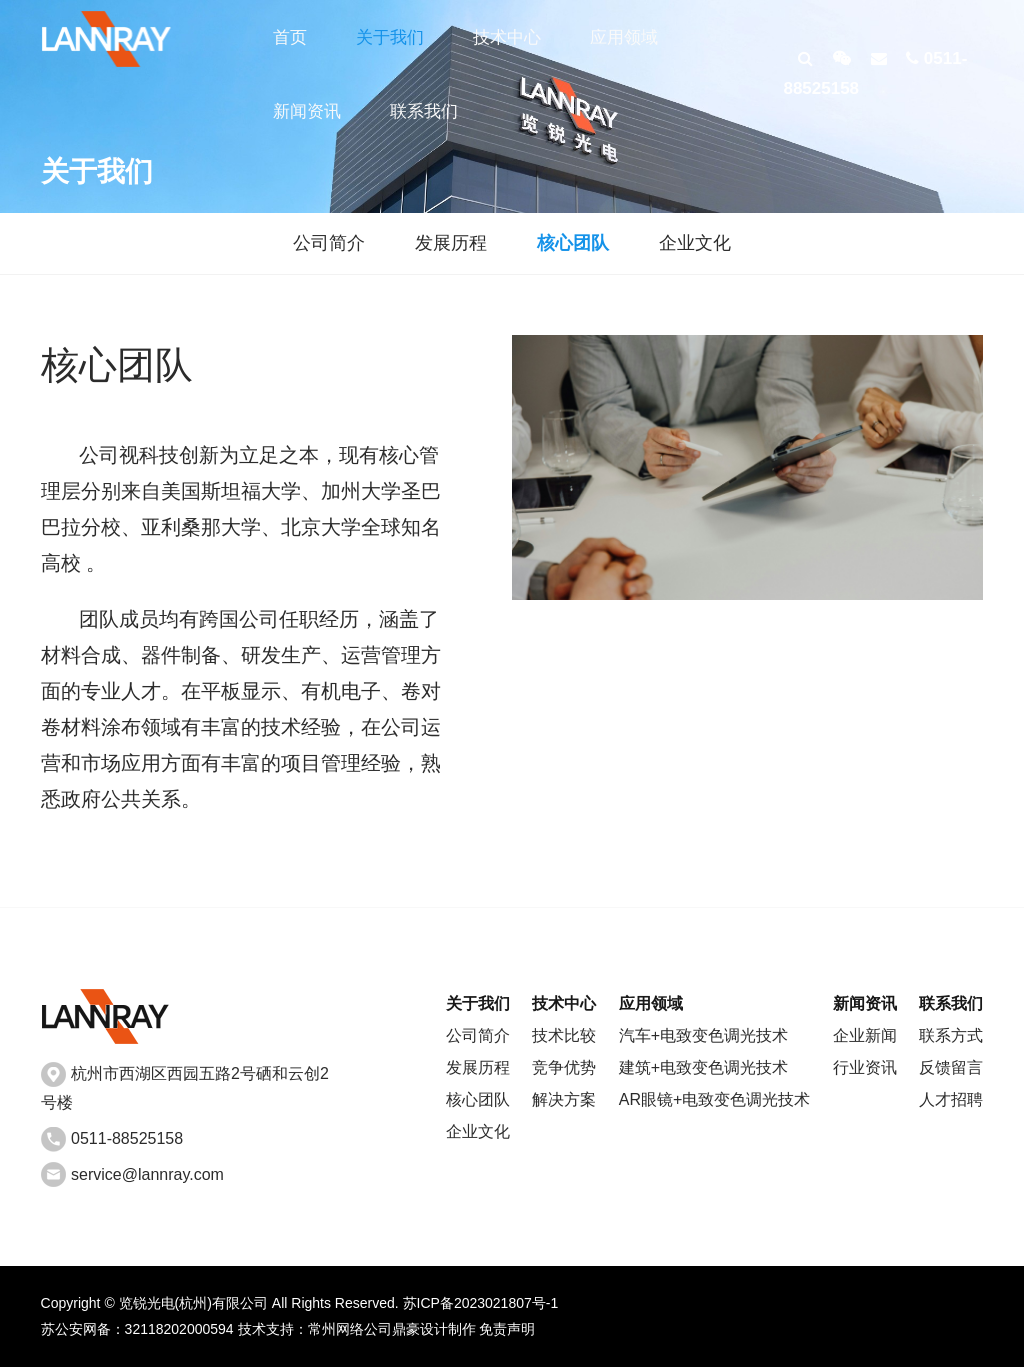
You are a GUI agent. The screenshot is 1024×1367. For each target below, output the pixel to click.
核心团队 (573, 243)
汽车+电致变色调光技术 (703, 1035)
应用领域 (622, 37)
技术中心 (506, 37)
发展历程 (451, 243)
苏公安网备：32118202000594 (137, 1329)
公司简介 (329, 243)
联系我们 (423, 112)
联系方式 (951, 1035)
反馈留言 (951, 1067)
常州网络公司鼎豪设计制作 (392, 1329)
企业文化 (695, 243)
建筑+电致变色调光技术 (703, 1067)
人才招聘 (951, 1099)
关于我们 (389, 37)
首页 (290, 37)
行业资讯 (865, 1067)
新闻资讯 (307, 112)
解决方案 (564, 1099)
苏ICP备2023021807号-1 (481, 1303)
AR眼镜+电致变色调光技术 (715, 1099)
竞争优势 (564, 1067)
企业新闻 (865, 1035)
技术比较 (564, 1035)
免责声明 (507, 1329)
